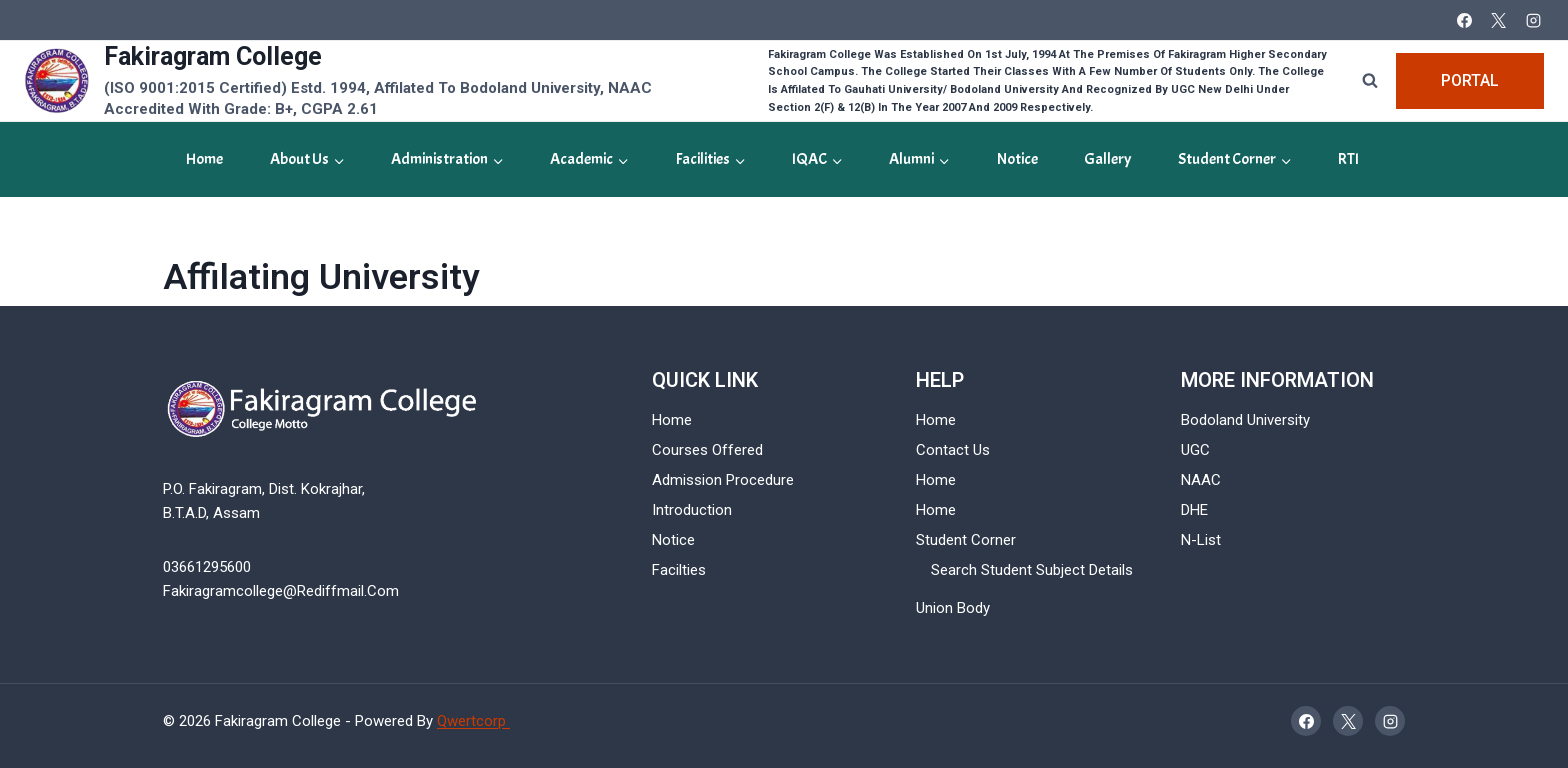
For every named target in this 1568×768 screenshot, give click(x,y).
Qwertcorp (473, 721)
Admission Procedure (723, 480)
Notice (1017, 159)
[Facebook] (1464, 20)
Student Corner (966, 540)
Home (204, 159)
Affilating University (321, 277)
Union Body (953, 608)
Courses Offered (707, 450)
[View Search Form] (1370, 81)
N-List (1201, 540)
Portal (1470, 80)
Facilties (679, 570)
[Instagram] (1533, 20)
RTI (1348, 159)
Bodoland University (1245, 420)
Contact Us (953, 450)
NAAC (1201, 480)
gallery (1107, 159)
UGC (1195, 450)
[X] (1499, 20)
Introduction (692, 510)
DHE (1194, 510)
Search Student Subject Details (1032, 570)
